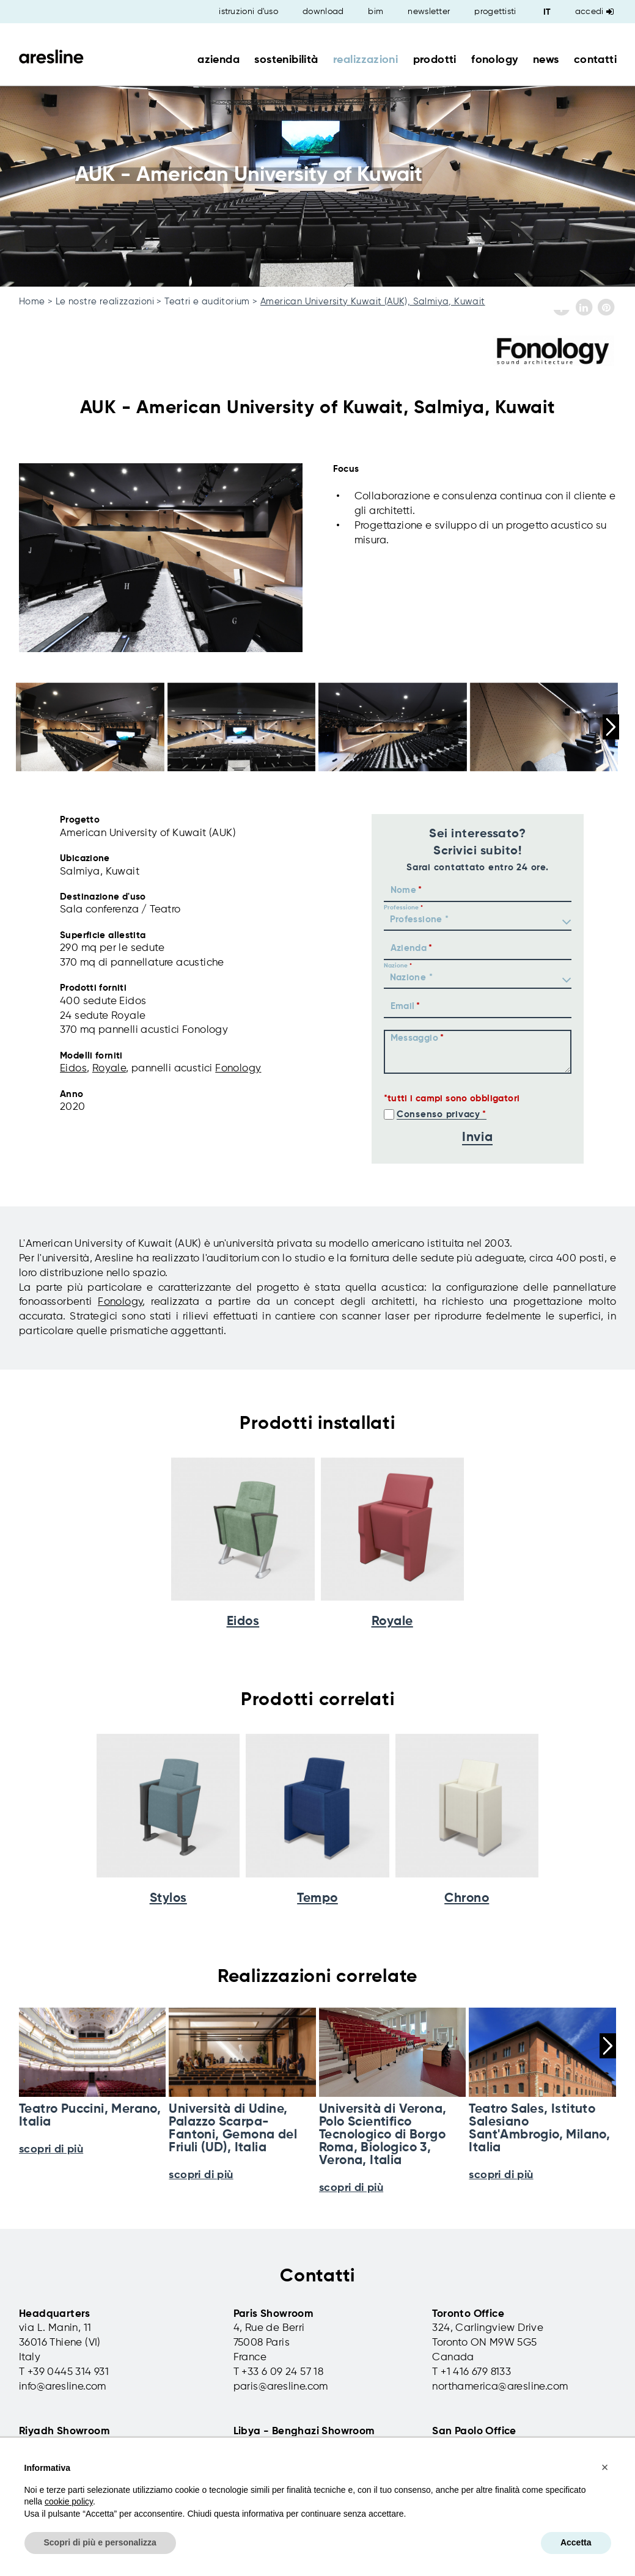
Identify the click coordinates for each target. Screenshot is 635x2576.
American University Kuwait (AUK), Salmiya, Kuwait (372, 301)
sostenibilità (286, 59)
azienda (218, 59)
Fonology (238, 1068)
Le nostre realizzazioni (105, 301)
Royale (109, 1068)
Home (32, 301)
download (323, 11)
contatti (595, 59)
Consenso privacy (438, 1114)
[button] (605, 2467)
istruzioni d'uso (248, 11)
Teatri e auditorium (207, 301)
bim (375, 11)
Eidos (73, 1068)
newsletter (429, 11)
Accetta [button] (576, 2542)
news (546, 59)
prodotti (435, 59)
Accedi (594, 11)
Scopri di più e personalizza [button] (100, 2542)
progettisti (495, 11)
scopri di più (201, 2175)
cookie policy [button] (69, 2501)
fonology (494, 59)
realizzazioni (365, 59)
